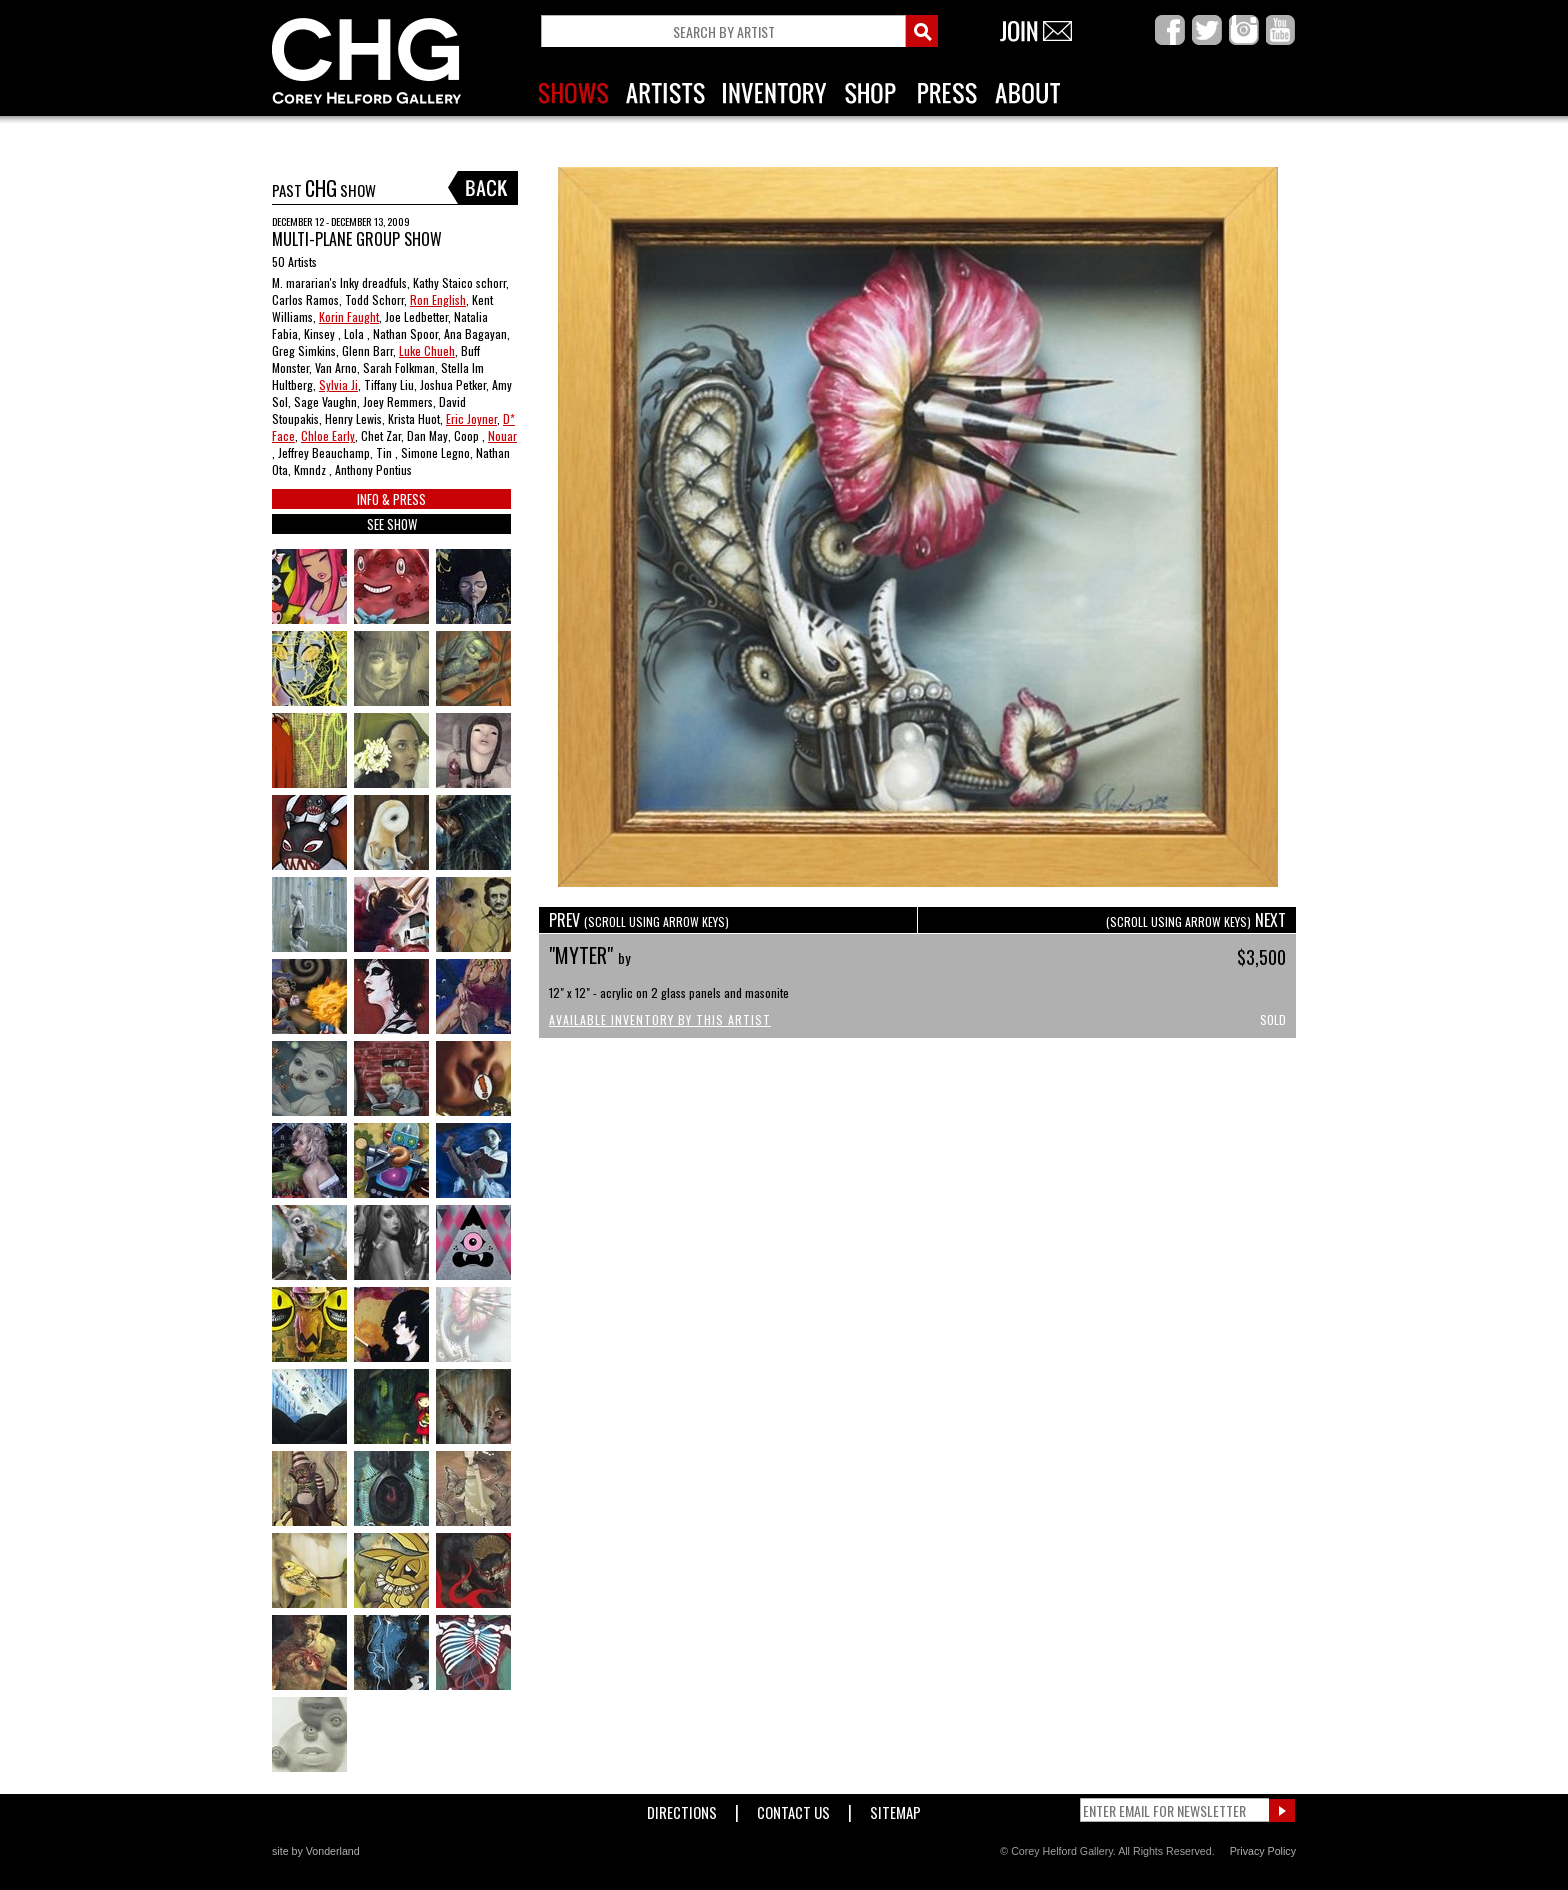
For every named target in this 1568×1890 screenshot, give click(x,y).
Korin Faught (349, 316)
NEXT (1196, 920)
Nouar (502, 435)
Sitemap (895, 1808)
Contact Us (793, 1808)
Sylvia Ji (338, 384)
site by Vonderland (316, 1851)
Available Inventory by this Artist (660, 1019)
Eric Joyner (471, 418)
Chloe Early (328, 435)
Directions (682, 1808)
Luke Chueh (427, 350)
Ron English (438, 299)
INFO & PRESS (391, 499)
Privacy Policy (1263, 1851)
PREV (639, 920)
